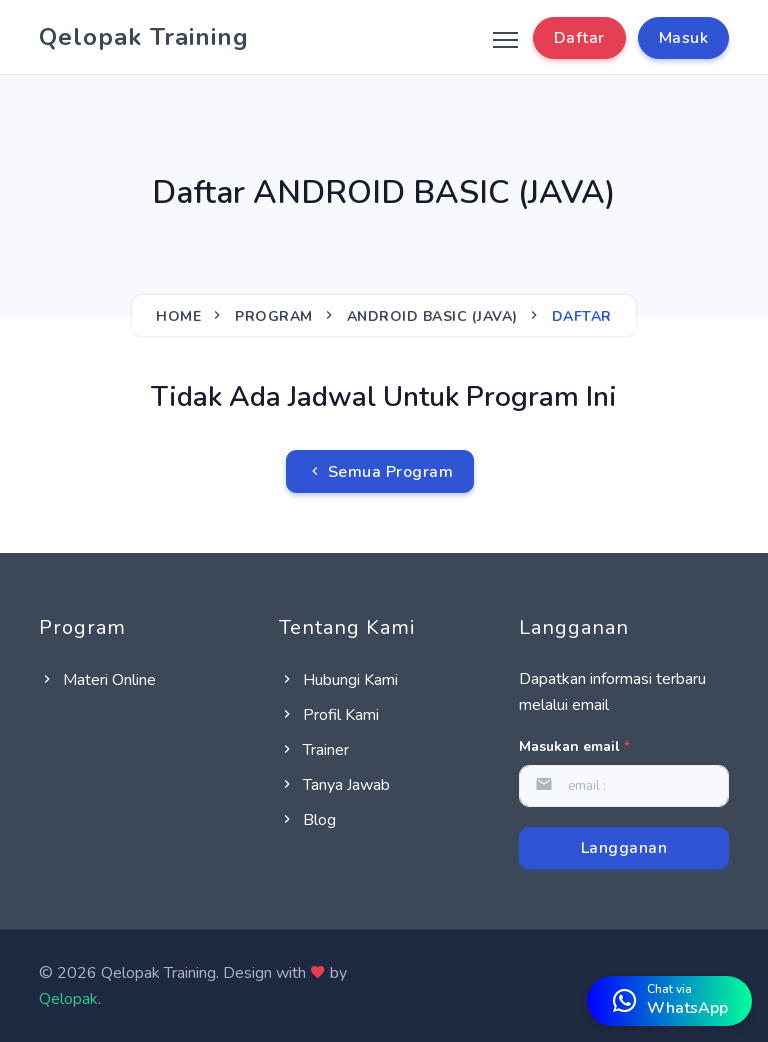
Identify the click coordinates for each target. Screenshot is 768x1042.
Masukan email (574, 746)
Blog (307, 820)
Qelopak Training (144, 37)
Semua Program (380, 472)
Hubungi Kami (338, 680)
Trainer (314, 750)
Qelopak (68, 999)
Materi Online (97, 680)
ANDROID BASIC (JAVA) (432, 316)
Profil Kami (329, 715)
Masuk (684, 38)
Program (274, 316)
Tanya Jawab (334, 785)
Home (178, 316)
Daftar (579, 38)
